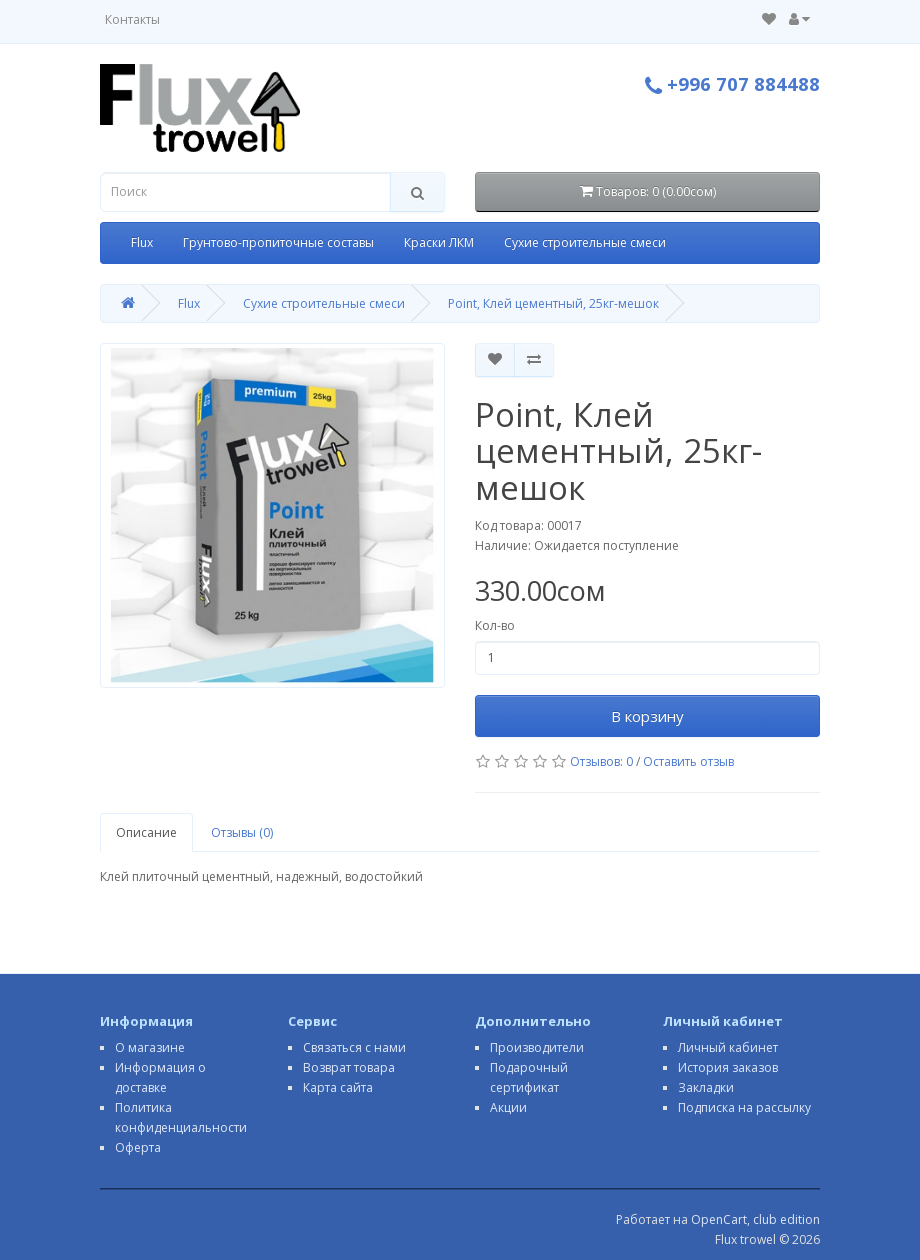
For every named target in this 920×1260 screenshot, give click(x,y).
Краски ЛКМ (439, 242)
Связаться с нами (354, 1047)
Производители (537, 1047)
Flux (142, 242)
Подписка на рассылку (744, 1107)
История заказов (728, 1067)
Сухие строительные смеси (585, 242)
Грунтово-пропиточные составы (278, 242)
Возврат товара (349, 1067)
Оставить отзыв (688, 761)
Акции (508, 1107)
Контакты (132, 19)
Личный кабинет (728, 1047)
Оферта (138, 1147)
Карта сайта (338, 1087)
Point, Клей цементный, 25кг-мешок (553, 303)
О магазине (150, 1047)
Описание (146, 832)
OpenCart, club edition (755, 1219)
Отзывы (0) (242, 832)
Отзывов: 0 (601, 761)
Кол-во (495, 625)
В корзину (647, 716)
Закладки (706, 1087)
